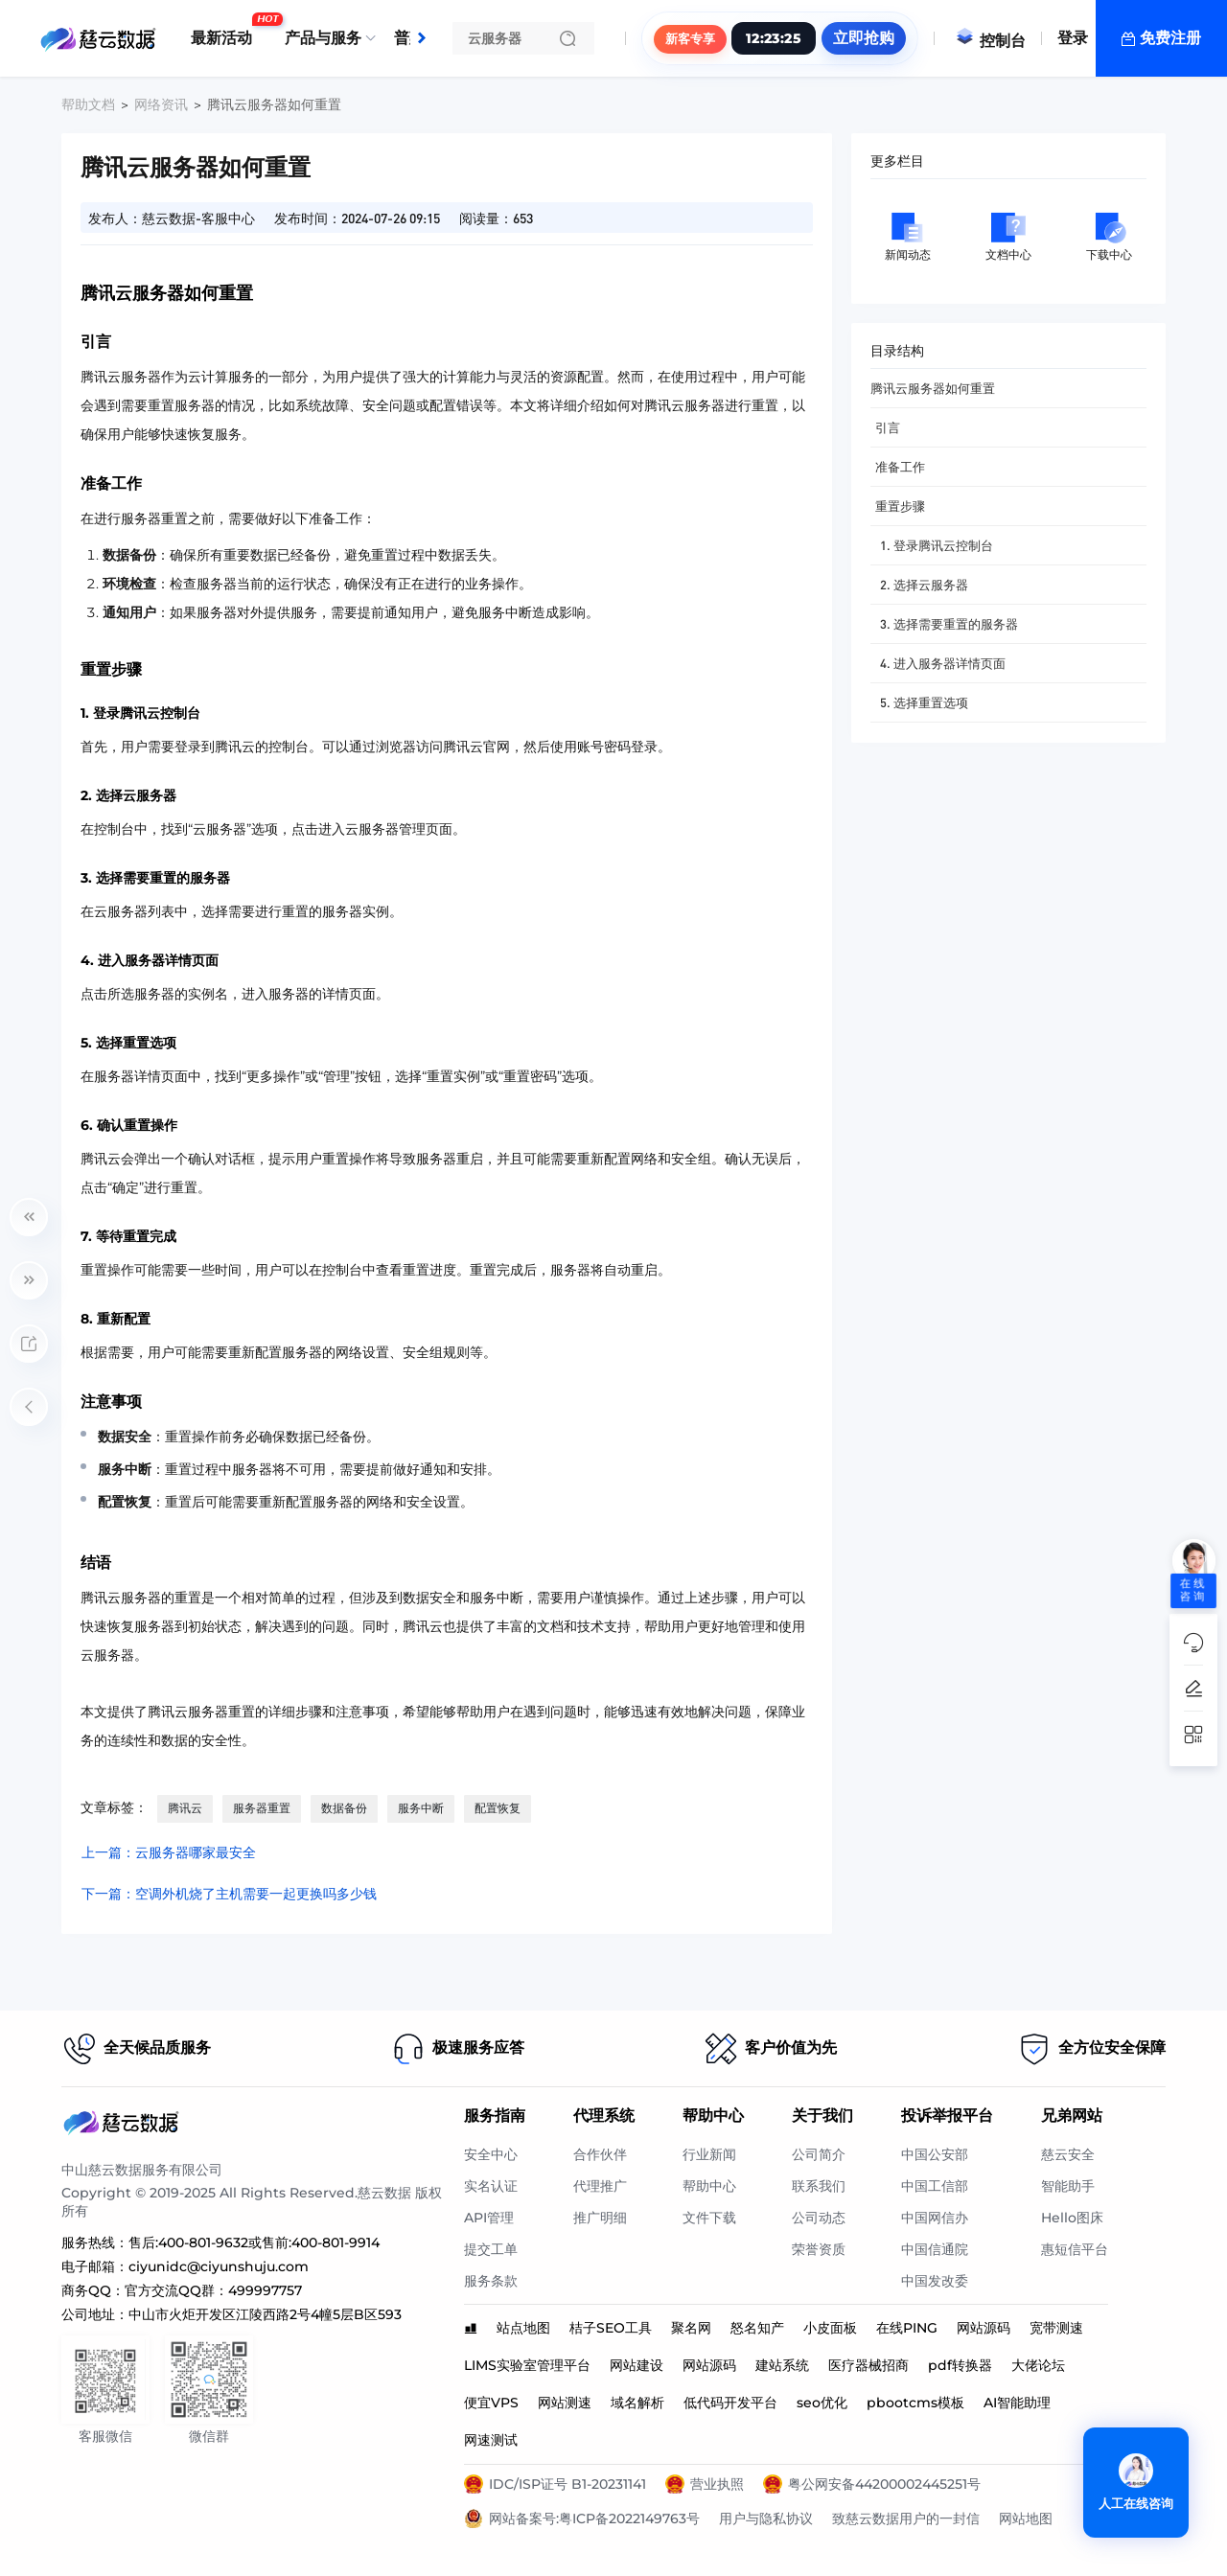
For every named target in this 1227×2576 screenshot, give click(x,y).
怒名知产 (757, 2327)
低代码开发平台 (730, 2402)
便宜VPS (491, 2402)
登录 (1072, 38)
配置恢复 (498, 1808)
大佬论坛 (1038, 2365)
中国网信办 (934, 2217)
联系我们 (818, 2186)
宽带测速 (1056, 2327)
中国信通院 (934, 2249)
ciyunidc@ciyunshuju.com (218, 2266)
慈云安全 (1068, 2154)
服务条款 (491, 2280)
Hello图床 (1072, 2217)
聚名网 (691, 2327)
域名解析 (637, 2402)
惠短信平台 (1074, 2249)
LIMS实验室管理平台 (527, 2365)
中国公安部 (934, 2154)
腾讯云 (185, 1808)
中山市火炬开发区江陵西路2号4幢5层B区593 (265, 2314)
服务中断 (421, 1808)
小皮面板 (830, 2327)
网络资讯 (161, 104)
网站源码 (983, 2327)
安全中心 (491, 2154)
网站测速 (564, 2402)
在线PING (907, 2327)
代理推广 (600, 2186)
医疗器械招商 (868, 2365)
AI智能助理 (1017, 2402)
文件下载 (709, 2217)
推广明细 (600, 2217)
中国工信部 (934, 2186)
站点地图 (523, 2327)
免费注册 (1170, 38)
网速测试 (491, 2440)
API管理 (489, 2217)
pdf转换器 (960, 2365)
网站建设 (636, 2365)
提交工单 (491, 2249)
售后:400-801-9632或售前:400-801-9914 (254, 2242)
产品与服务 (323, 38)
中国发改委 (934, 2280)
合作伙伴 (600, 2154)
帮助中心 (709, 2186)
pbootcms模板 (915, 2402)
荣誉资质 (818, 2249)
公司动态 (818, 2217)
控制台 (990, 41)
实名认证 (491, 2186)
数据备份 (344, 1808)
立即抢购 (863, 38)
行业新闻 (709, 2154)
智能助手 (1068, 2186)
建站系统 (782, 2365)
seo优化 (822, 2402)
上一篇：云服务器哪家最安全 (168, 1852)
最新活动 (226, 30)
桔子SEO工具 (610, 2327)
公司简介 (818, 2154)
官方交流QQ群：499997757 (213, 2290)
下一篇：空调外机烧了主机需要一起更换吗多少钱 (229, 1893)
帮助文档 (88, 104)
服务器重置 (261, 1808)
